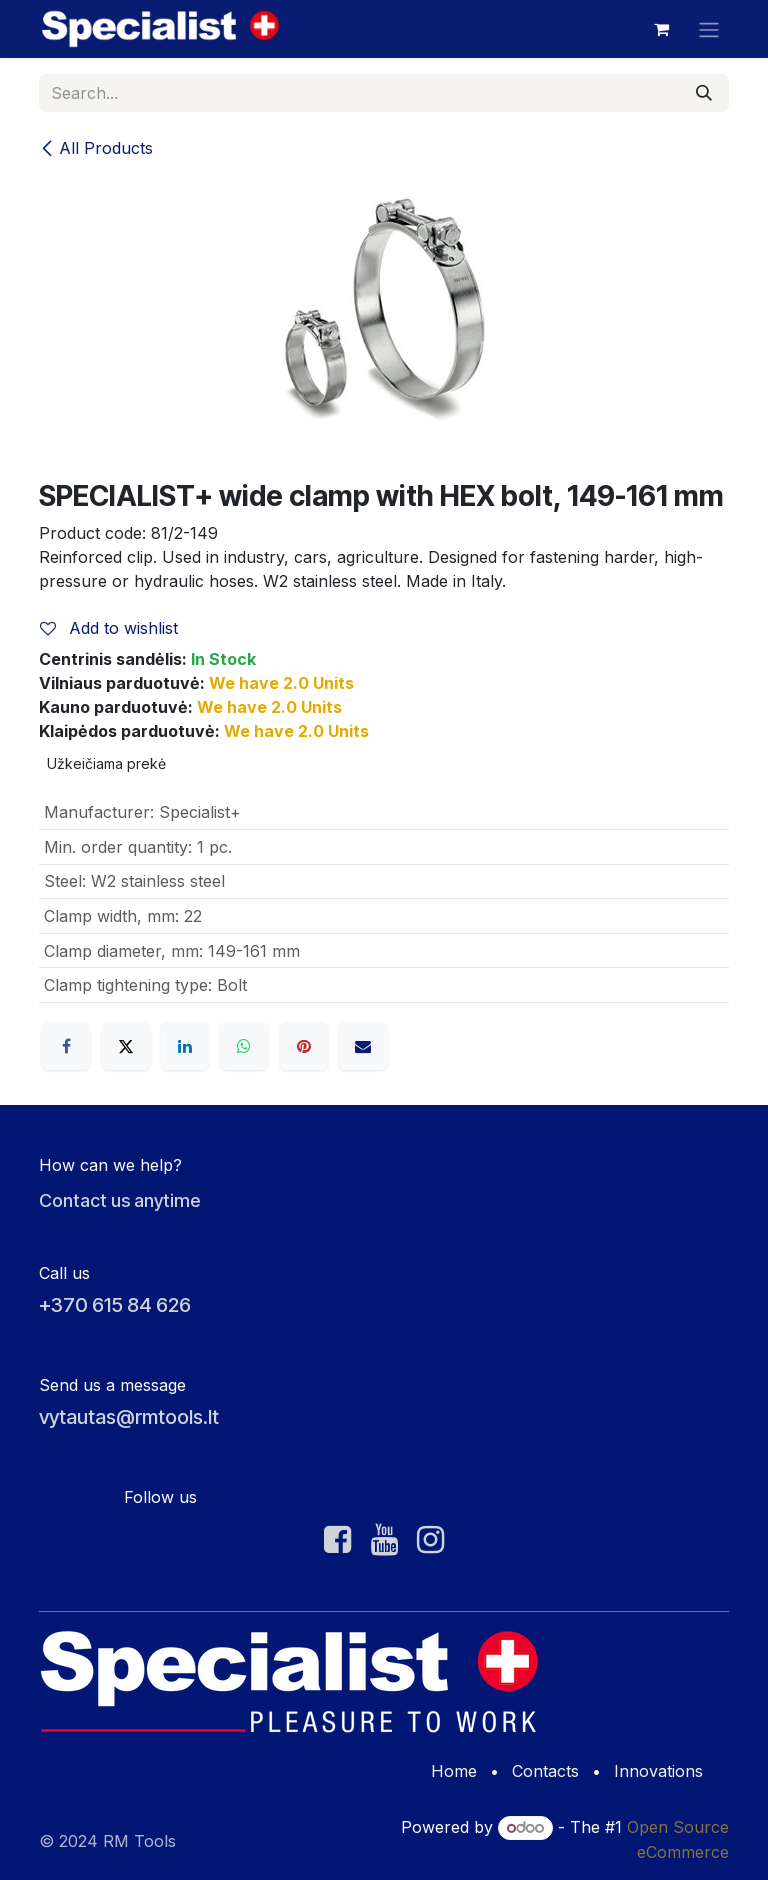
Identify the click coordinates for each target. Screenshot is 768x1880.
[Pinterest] (304, 1046)
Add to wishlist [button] (109, 628)
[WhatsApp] (244, 1046)
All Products (96, 148)
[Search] (704, 93)
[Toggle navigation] (709, 29)
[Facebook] (66, 1046)
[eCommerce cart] (661, 29)
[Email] (363, 1046)
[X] (126, 1046)
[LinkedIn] (185, 1046)
